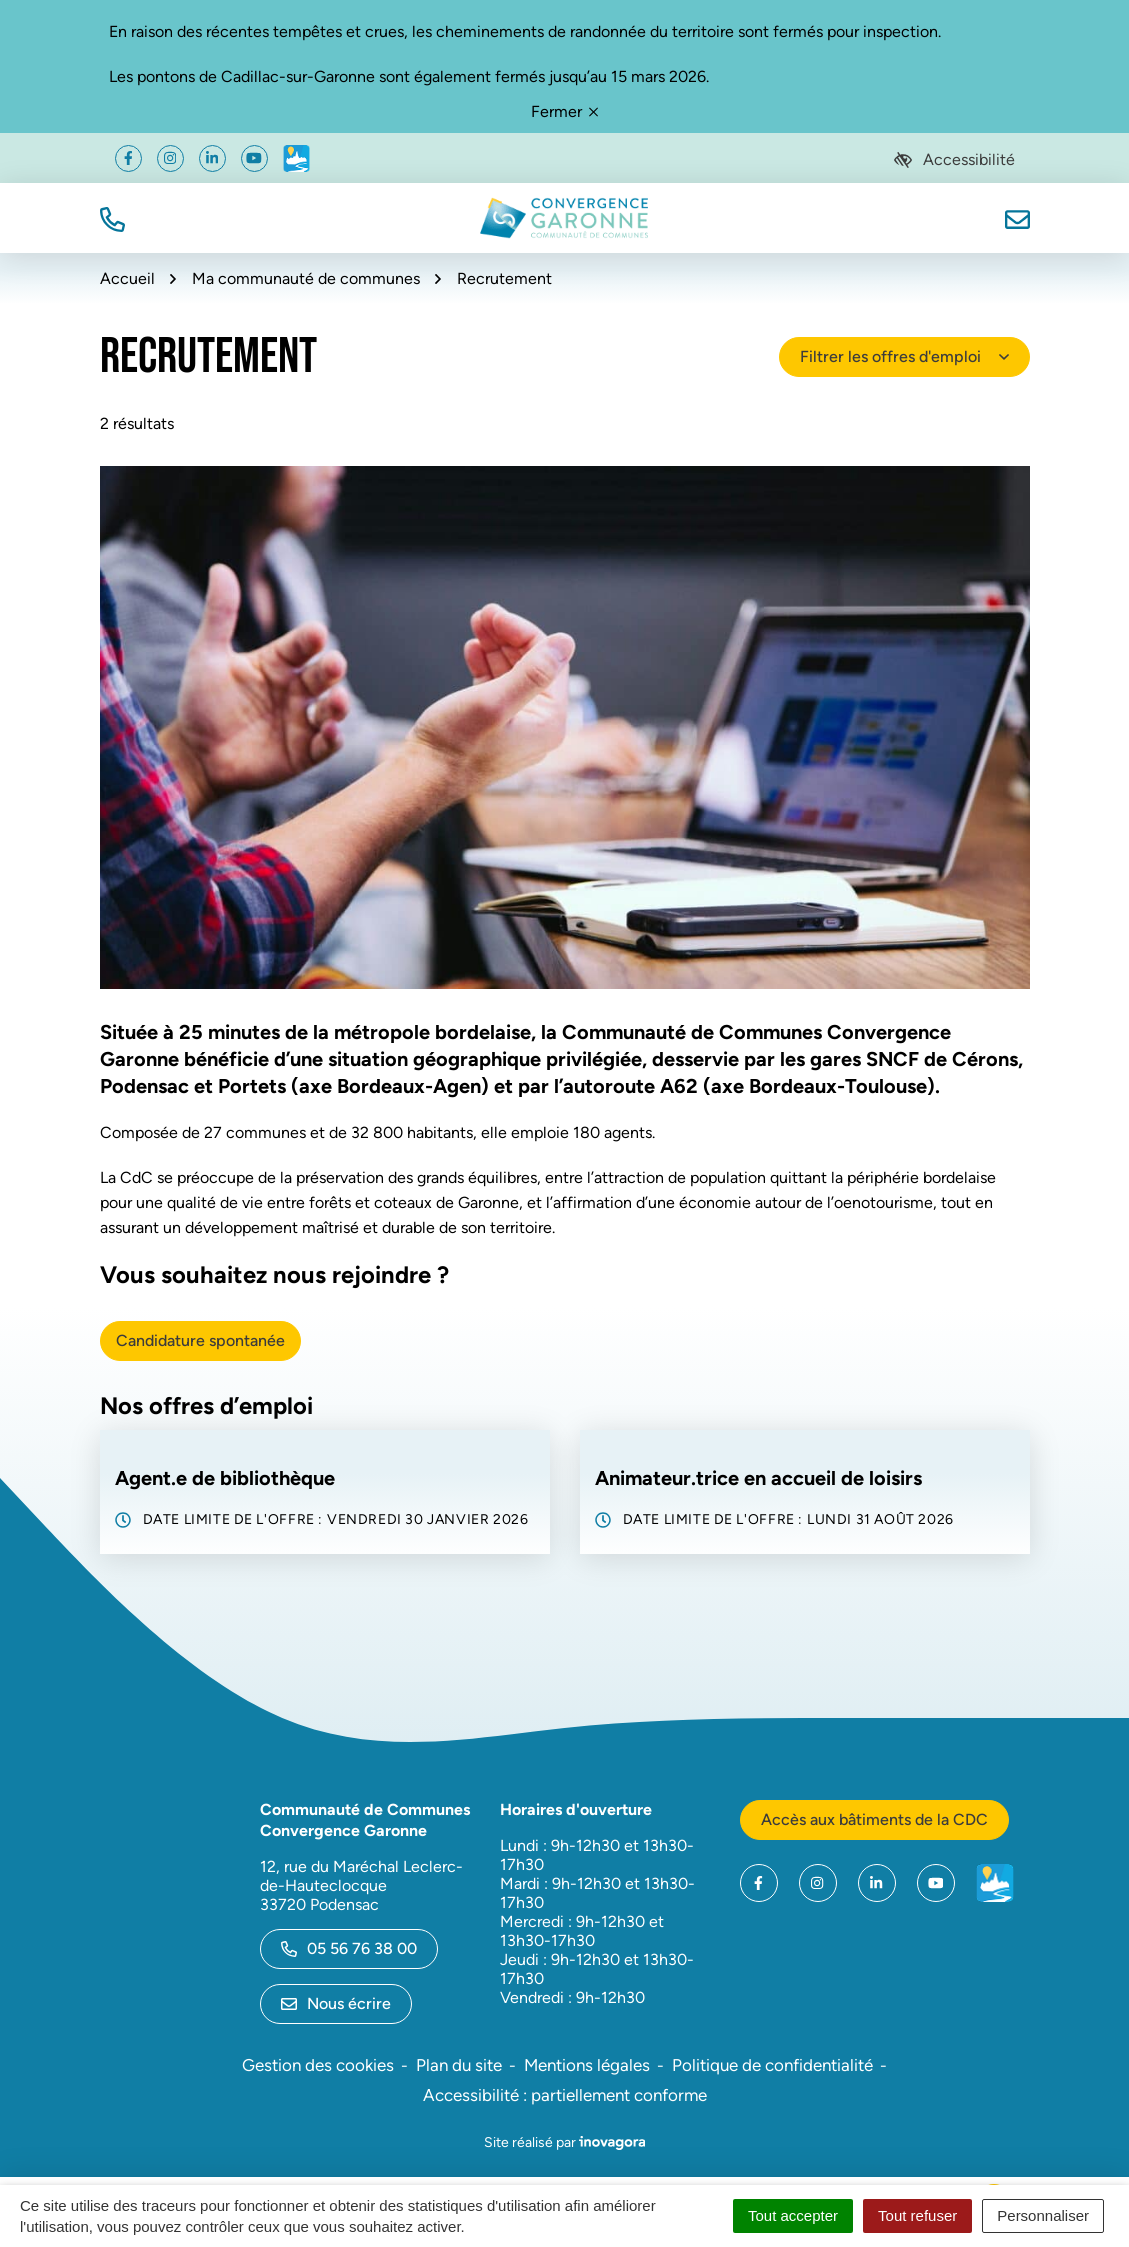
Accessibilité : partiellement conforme (565, 2095)
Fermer (564, 111)
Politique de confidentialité (772, 2065)
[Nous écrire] (1017, 217)
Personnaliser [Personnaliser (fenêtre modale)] (1043, 2215)
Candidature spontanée (200, 1340)
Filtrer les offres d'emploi (904, 356)
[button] (112, 217)
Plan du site (459, 2065)
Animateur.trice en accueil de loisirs (758, 1478)
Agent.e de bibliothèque (225, 1478)
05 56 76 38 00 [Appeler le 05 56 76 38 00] (349, 1948)
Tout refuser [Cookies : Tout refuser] (917, 2215)
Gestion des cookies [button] (318, 2065)
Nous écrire (336, 2003)
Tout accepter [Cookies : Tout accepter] (793, 2215)
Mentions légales (587, 2065)
